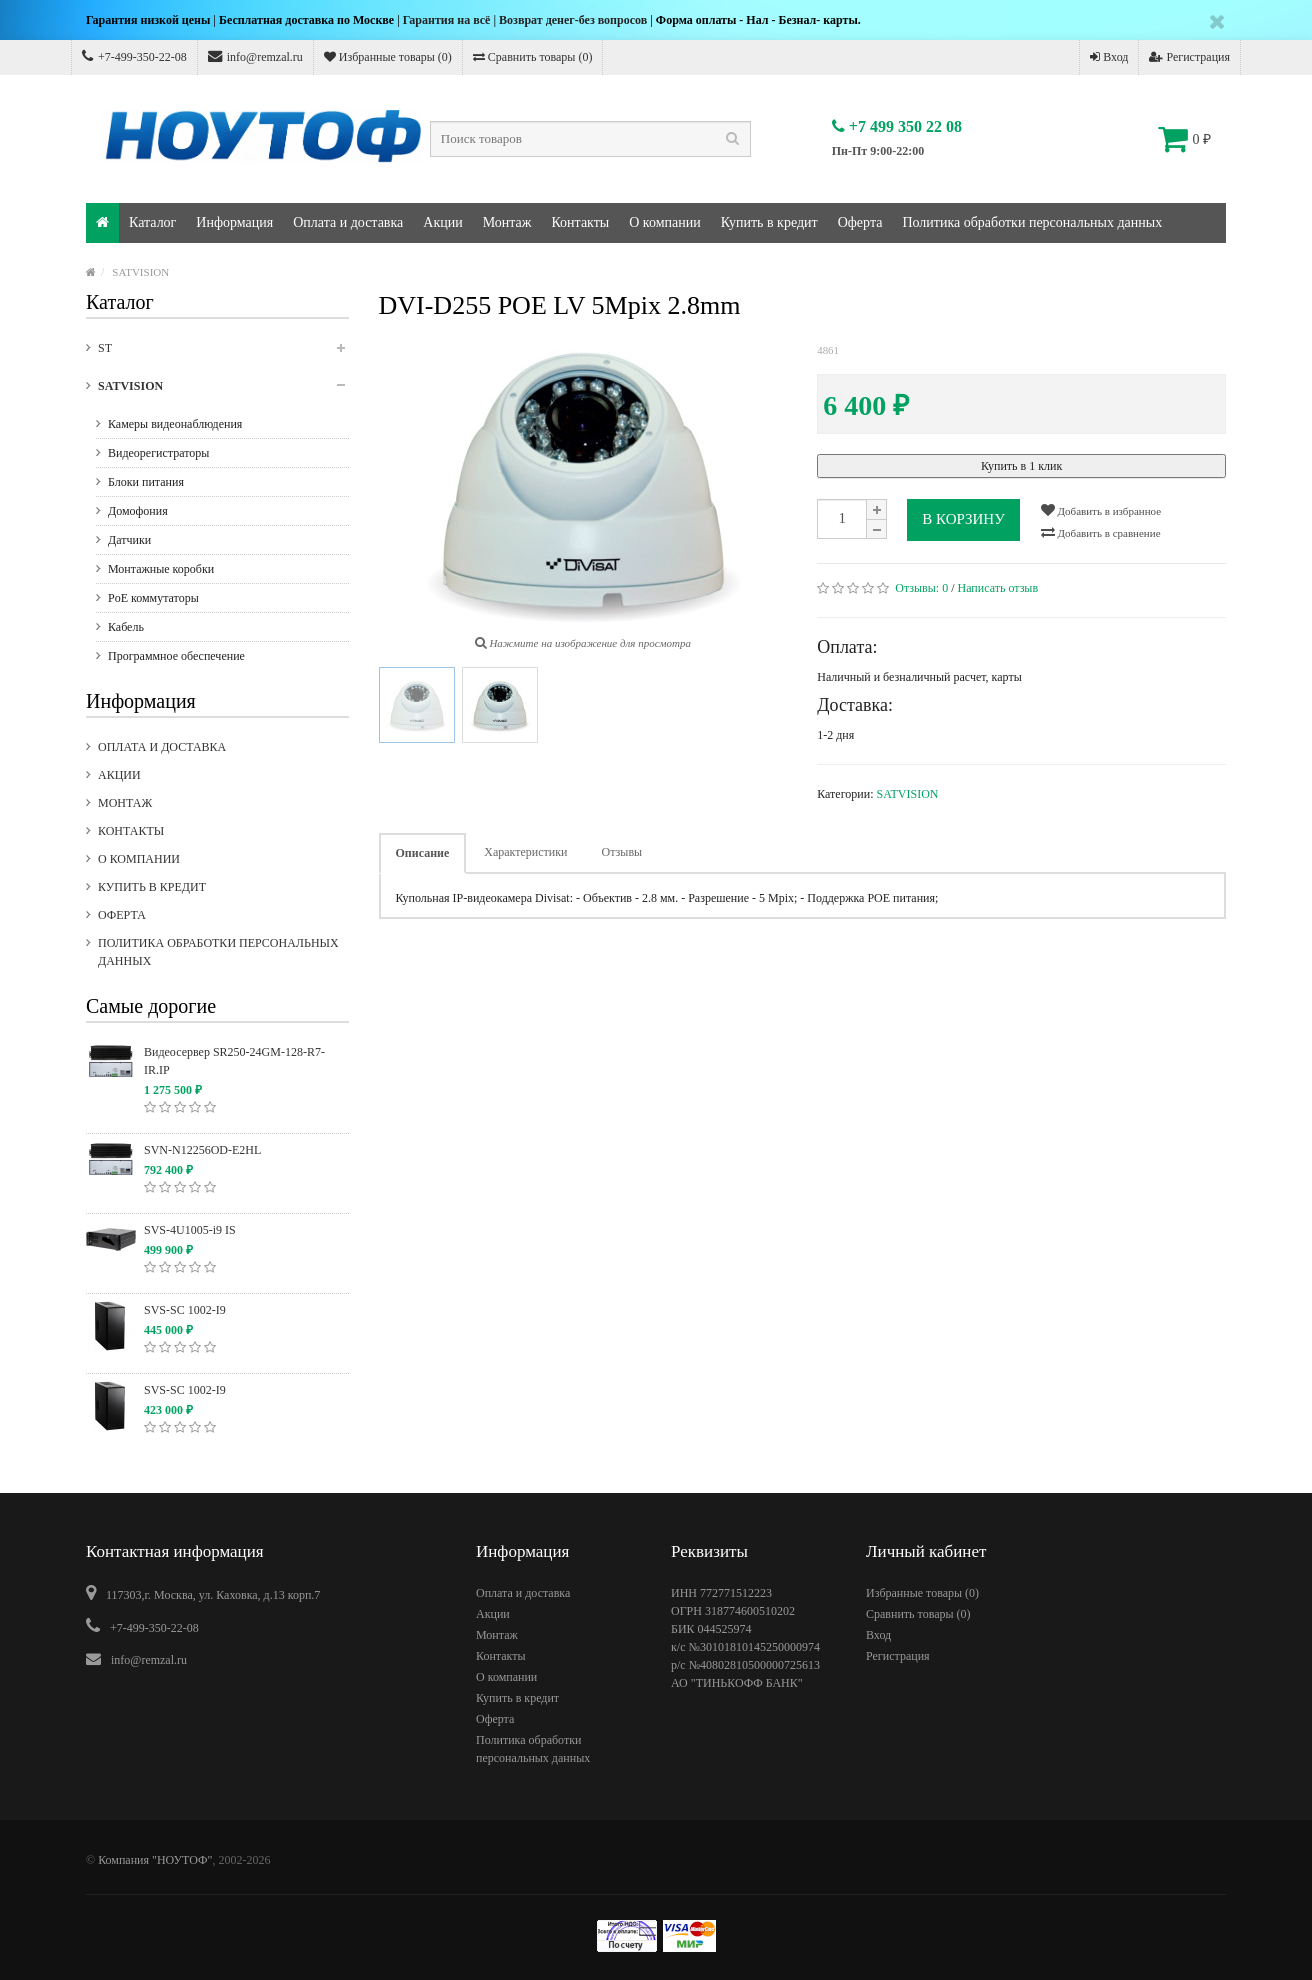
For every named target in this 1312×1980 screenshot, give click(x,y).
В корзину (963, 519)
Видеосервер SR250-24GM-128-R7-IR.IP (234, 1061)
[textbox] (590, 139)
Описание (423, 853)
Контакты (580, 222)
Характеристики (525, 852)
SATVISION (140, 272)
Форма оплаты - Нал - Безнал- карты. (758, 20)
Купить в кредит (769, 222)
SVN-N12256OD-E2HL (202, 1150)
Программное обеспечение (176, 656)
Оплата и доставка (348, 222)
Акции (442, 222)
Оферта (860, 222)
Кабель (126, 627)
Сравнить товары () (533, 57)
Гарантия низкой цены (148, 20)
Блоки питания (146, 482)
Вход (1109, 57)
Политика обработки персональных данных (1032, 222)
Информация (234, 222)
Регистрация (1189, 57)
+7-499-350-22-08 (134, 56)
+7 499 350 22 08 (897, 126)
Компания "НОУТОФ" (155, 1860)
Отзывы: (921, 588)
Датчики (129, 540)
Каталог (152, 222)
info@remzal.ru (255, 56)
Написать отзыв (998, 588)
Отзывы (622, 852)
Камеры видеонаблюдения (175, 424)
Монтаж (507, 222)
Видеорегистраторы (158, 453)
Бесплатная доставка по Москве (306, 20)
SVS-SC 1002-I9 (185, 1310)
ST (223, 354)
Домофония (138, 511)
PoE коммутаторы (153, 598)
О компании (664, 222)
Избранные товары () (388, 57)
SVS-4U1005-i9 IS (190, 1230)
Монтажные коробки (161, 569)
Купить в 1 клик (1021, 466)
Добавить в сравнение (1101, 532)
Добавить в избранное (1101, 510)
